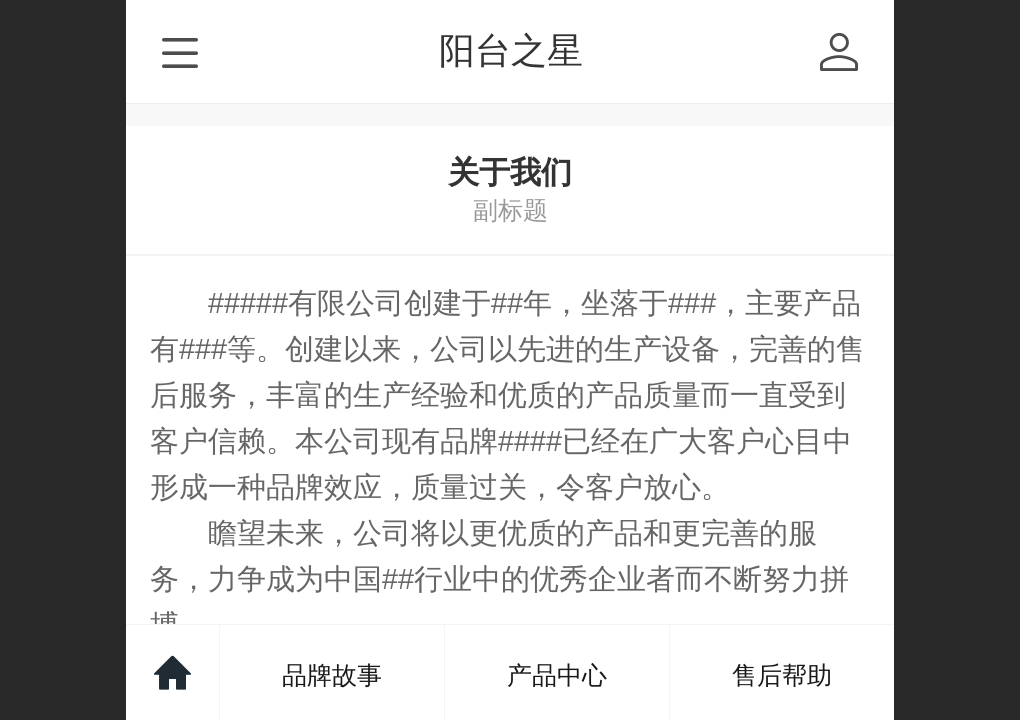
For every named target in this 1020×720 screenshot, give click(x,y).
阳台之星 (511, 50)
